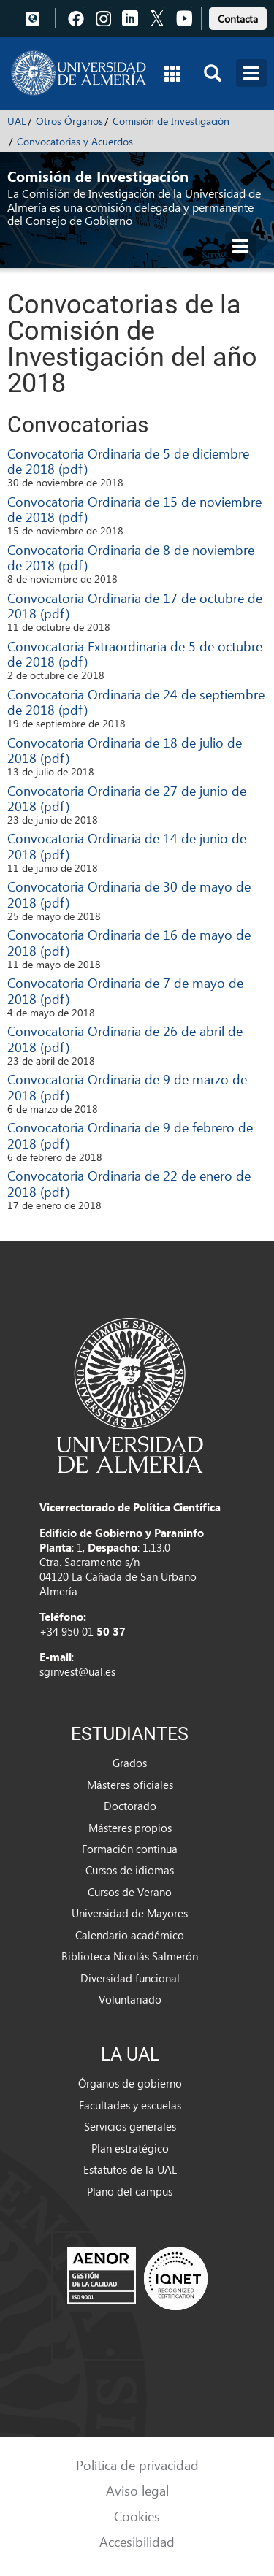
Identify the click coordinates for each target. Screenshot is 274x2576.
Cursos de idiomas (129, 1870)
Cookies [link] (137, 2516)
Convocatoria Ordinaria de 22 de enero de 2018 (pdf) (129, 1183)
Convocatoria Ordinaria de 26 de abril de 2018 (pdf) (125, 1038)
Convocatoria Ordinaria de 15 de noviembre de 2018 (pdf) (134, 509)
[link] (238, 16)
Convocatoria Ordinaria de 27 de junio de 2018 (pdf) (126, 798)
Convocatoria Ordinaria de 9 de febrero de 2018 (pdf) (130, 1135)
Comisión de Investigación (171, 121)
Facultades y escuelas (130, 2105)
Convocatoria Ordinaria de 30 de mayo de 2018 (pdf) (129, 894)
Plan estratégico (130, 2148)
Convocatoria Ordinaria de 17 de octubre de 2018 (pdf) (134, 606)
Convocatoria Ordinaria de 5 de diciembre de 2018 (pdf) (128, 461)
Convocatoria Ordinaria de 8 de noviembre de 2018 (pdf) (130, 557)
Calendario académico (129, 1935)
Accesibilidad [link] (137, 2541)
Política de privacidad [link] (137, 2465)
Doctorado (130, 1805)
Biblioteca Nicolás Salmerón (129, 1956)
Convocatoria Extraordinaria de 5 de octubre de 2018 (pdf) (134, 654)
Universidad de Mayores (130, 1913)
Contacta (238, 19)
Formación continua (130, 1848)
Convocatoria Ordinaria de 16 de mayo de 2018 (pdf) (129, 942)
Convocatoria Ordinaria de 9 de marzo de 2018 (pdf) (127, 1087)
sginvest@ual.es (77, 1671)
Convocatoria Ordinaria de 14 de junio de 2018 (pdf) (126, 846)
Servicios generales (130, 2126)
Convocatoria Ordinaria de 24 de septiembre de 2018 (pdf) (136, 702)
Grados (130, 1762)
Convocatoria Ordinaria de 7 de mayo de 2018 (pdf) (125, 990)
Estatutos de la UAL (130, 2169)
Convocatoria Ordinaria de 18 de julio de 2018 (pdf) (124, 750)
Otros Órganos (69, 121)
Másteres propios (130, 1827)
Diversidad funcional (130, 1978)
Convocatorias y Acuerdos (75, 141)
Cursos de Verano (130, 1892)
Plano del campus (129, 2191)
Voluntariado (130, 1999)
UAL (16, 121)
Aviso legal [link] (137, 2490)
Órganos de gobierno (130, 2083)
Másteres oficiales (130, 1784)
